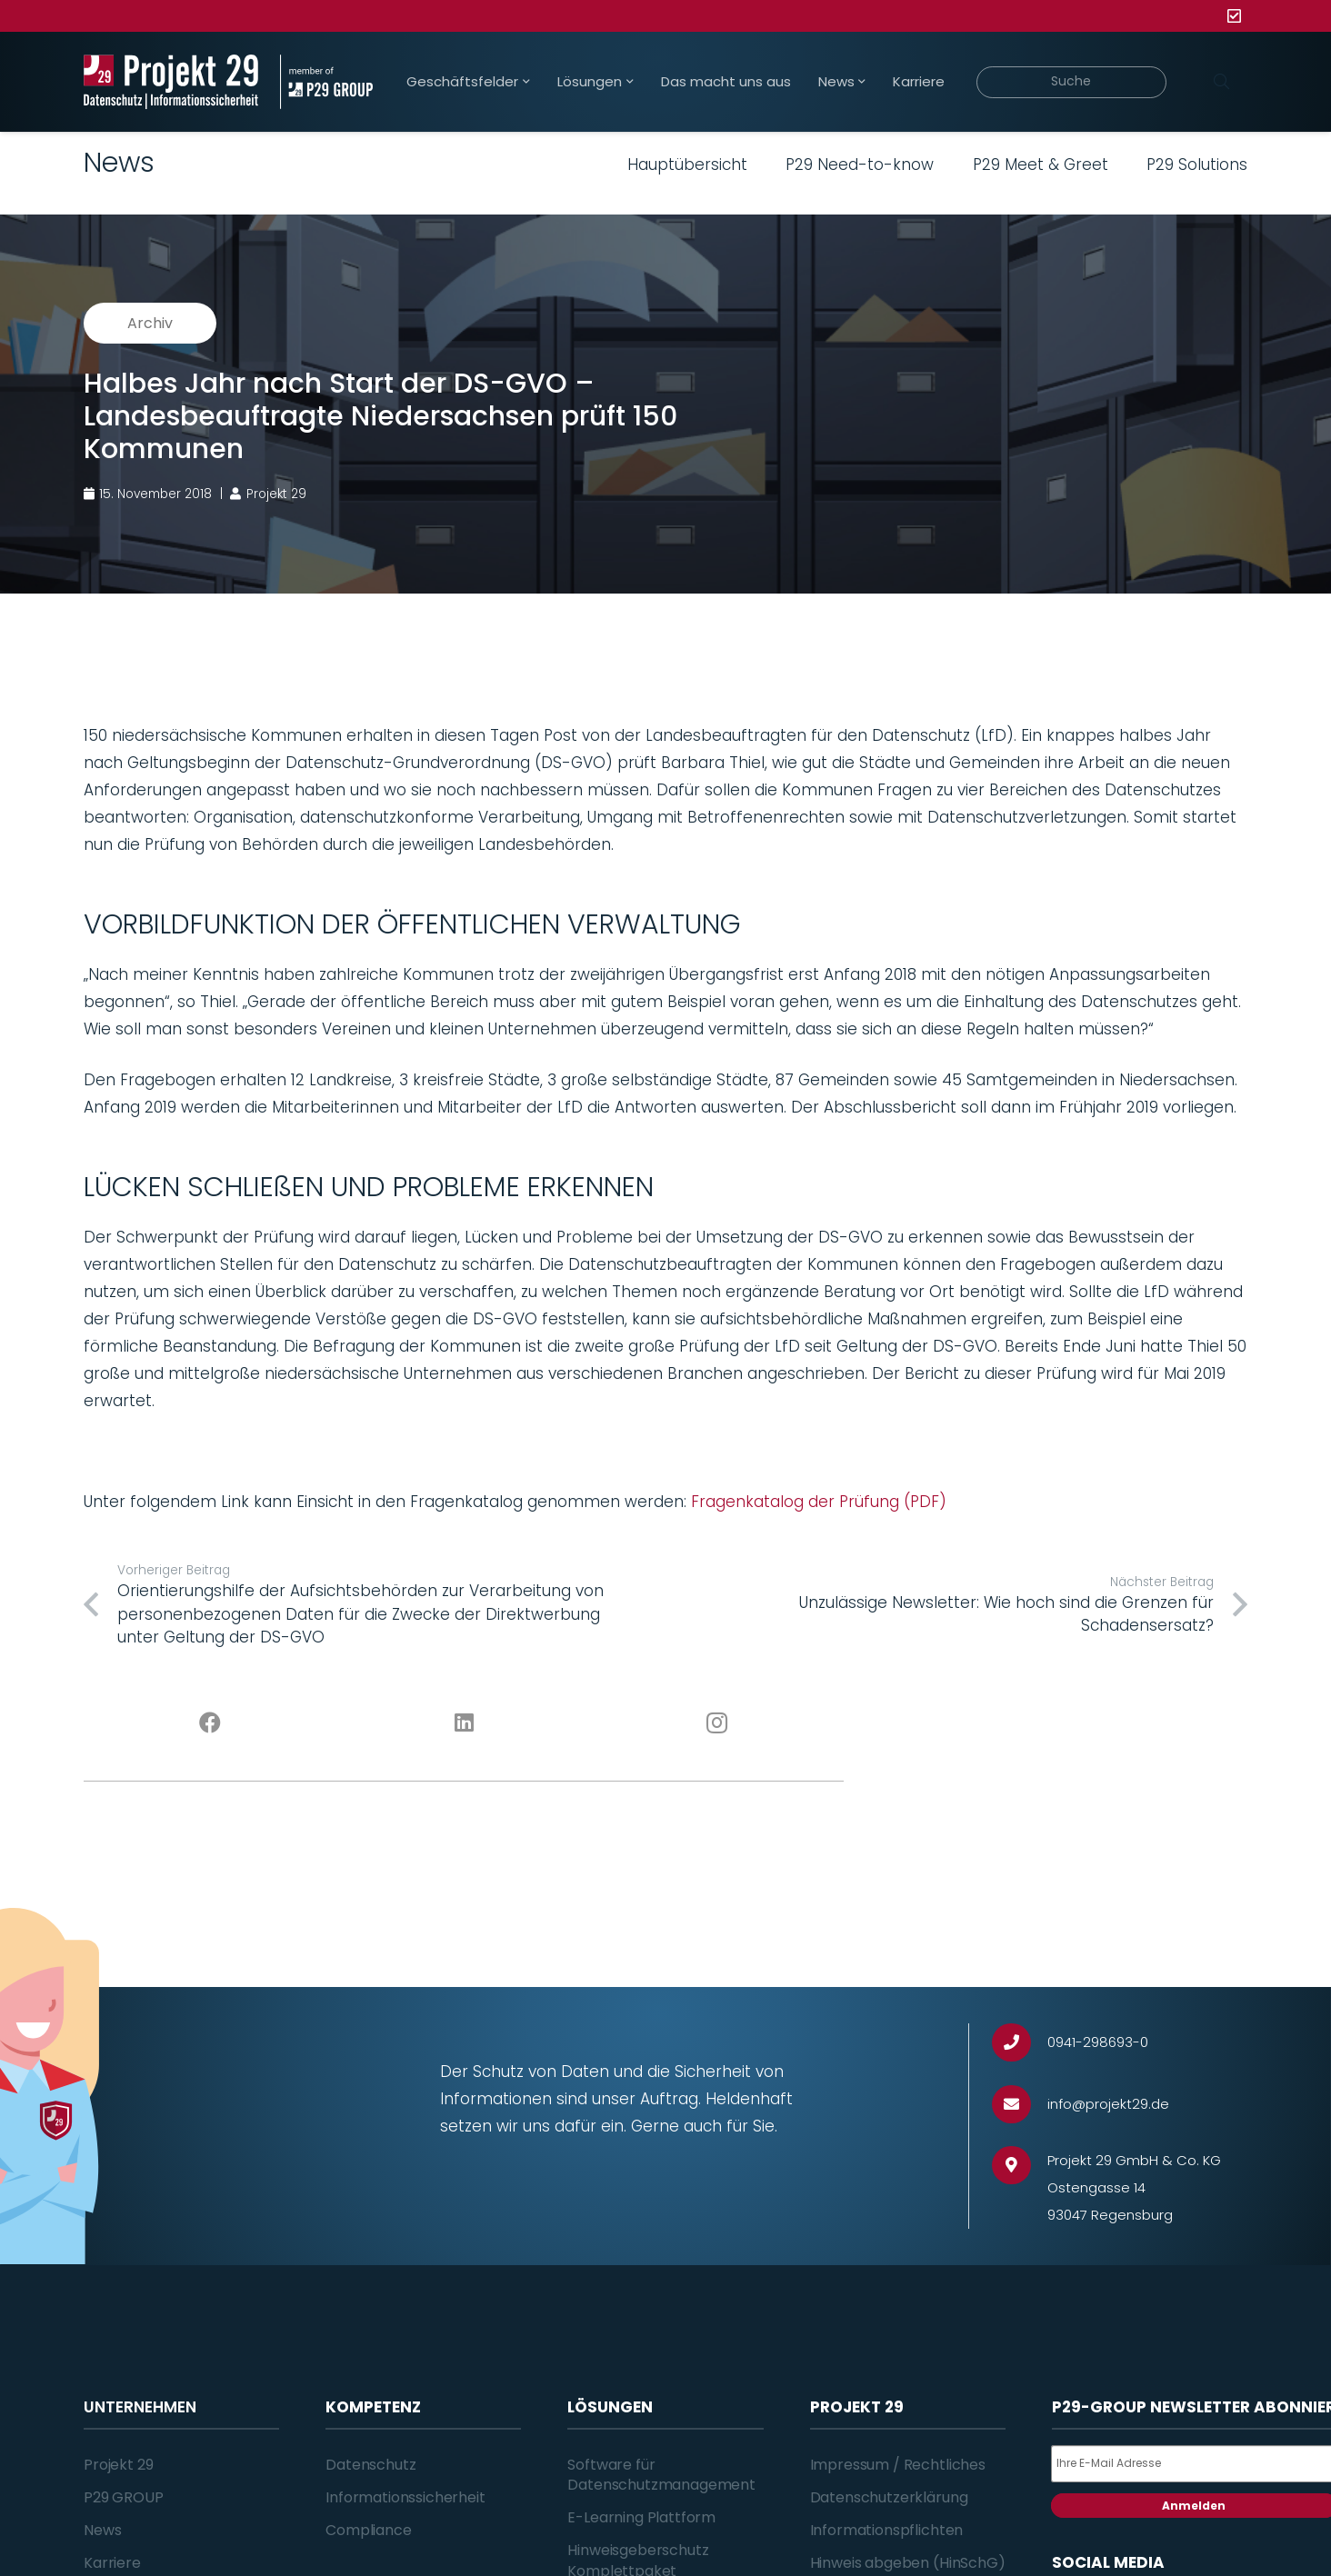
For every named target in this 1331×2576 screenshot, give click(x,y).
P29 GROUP (124, 2497)
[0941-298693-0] (1019, 2042)
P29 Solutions (1196, 164)
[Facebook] (210, 1723)
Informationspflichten (887, 2530)
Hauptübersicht (687, 164)
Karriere (112, 2562)
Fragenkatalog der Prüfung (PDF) (818, 1502)
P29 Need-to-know (860, 164)
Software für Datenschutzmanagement (661, 2474)
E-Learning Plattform (641, 2517)
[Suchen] (1221, 81)
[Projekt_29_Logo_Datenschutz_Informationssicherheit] (171, 82)
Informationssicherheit (405, 2497)
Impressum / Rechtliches (898, 2464)
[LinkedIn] (464, 1723)
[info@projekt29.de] (1019, 2104)
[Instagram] (718, 1723)
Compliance (368, 2530)
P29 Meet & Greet (1040, 164)
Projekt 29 (118, 2464)
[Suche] (1071, 82)
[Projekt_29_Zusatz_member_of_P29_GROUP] (326, 82)
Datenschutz (370, 2464)
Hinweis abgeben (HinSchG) (908, 2562)
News (102, 2530)
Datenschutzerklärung (889, 2497)
